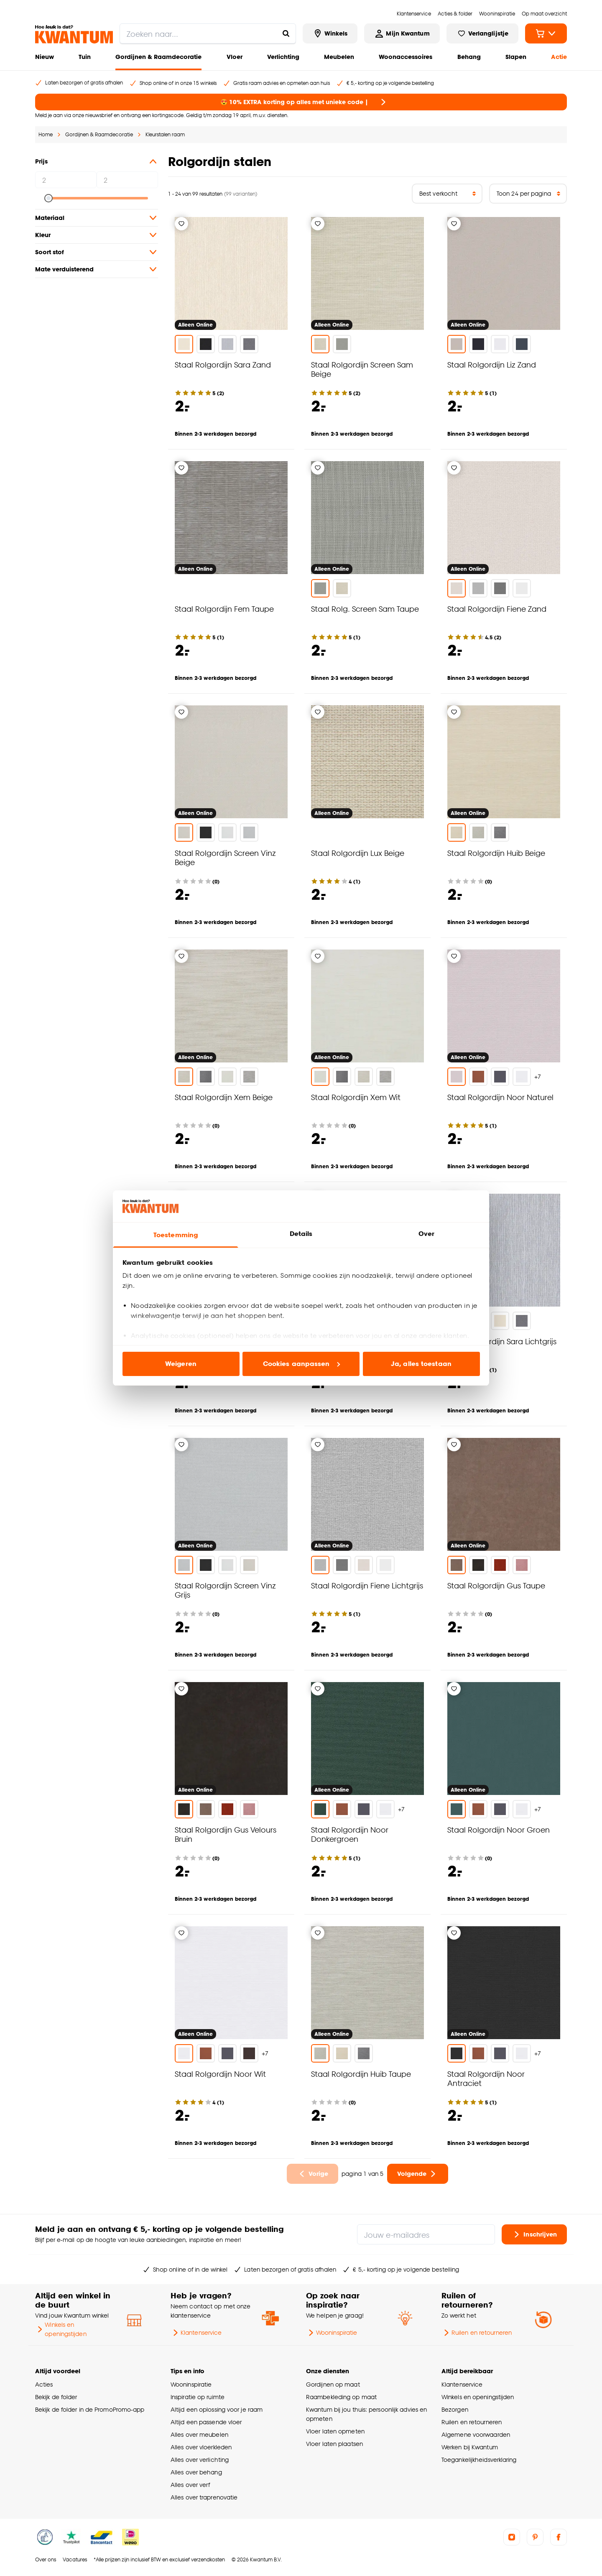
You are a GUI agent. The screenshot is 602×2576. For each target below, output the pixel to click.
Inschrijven (534, 2234)
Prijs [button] (96, 161)
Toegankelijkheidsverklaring (479, 2459)
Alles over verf (190, 2484)
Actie (559, 56)
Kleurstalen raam (165, 134)
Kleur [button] (96, 235)
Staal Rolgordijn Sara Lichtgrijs (501, 1341)
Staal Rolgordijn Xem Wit (355, 1097)
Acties (44, 2384)
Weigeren (180, 1364)
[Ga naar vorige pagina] (313, 2174)
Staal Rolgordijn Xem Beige (224, 1097)
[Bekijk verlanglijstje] (482, 33)
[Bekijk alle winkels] (330, 33)
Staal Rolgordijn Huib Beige (496, 853)
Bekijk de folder (56, 2396)
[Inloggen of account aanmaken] (401, 33)
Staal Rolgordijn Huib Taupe (361, 2073)
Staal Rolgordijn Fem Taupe (224, 608)
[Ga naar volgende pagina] (418, 2174)
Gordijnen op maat (333, 2384)
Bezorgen (454, 2409)
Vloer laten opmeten (335, 2431)
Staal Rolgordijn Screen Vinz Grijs (225, 1589)
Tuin (85, 56)
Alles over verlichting (200, 2459)
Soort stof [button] (96, 252)
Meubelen (339, 56)
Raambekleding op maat (341, 2396)
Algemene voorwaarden (475, 2434)
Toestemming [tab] (175, 1235)
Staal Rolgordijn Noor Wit (220, 2073)
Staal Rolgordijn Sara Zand (223, 364)
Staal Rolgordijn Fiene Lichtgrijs (367, 1585)
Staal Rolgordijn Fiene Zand (496, 608)
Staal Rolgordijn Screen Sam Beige (362, 369)
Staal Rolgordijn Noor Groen (498, 1829)
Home (45, 134)
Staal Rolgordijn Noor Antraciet (486, 2078)
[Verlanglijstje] (181, 223)
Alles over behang (196, 2472)
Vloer (234, 56)
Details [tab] (301, 1234)
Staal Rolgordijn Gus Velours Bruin (225, 1834)
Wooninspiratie (331, 2333)
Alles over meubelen (199, 2434)
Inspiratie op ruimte (197, 2396)
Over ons (45, 2559)
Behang (469, 56)
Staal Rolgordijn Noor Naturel (500, 1097)
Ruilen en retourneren (476, 2333)
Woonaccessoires (405, 56)
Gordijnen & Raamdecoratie (158, 56)
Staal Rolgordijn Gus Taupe (496, 1585)
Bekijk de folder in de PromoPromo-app (90, 2409)
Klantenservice (196, 2333)
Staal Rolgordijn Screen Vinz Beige (225, 857)
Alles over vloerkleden (201, 2447)
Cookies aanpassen (301, 1364)
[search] (208, 33)
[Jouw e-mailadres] (426, 2234)
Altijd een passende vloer (206, 2421)
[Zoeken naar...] (286, 33)
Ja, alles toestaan (421, 1364)
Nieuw (44, 56)
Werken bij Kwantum (469, 2447)
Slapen (515, 56)
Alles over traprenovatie (204, 2497)
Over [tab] (426, 1234)
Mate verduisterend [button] (96, 269)
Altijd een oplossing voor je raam (217, 2409)
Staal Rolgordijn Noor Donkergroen (349, 1834)
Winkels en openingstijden (61, 2329)
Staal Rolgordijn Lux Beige (357, 853)
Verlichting (283, 56)
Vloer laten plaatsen (334, 2443)
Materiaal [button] (96, 218)
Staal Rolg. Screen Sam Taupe (365, 608)
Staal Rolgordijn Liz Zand (491, 364)
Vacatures (75, 2559)
